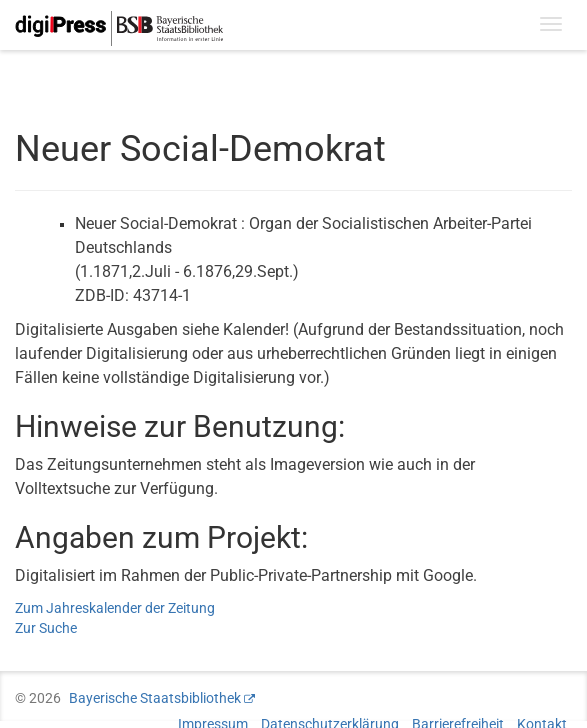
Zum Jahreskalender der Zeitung (115, 608)
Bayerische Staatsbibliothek (155, 698)
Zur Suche (46, 628)
